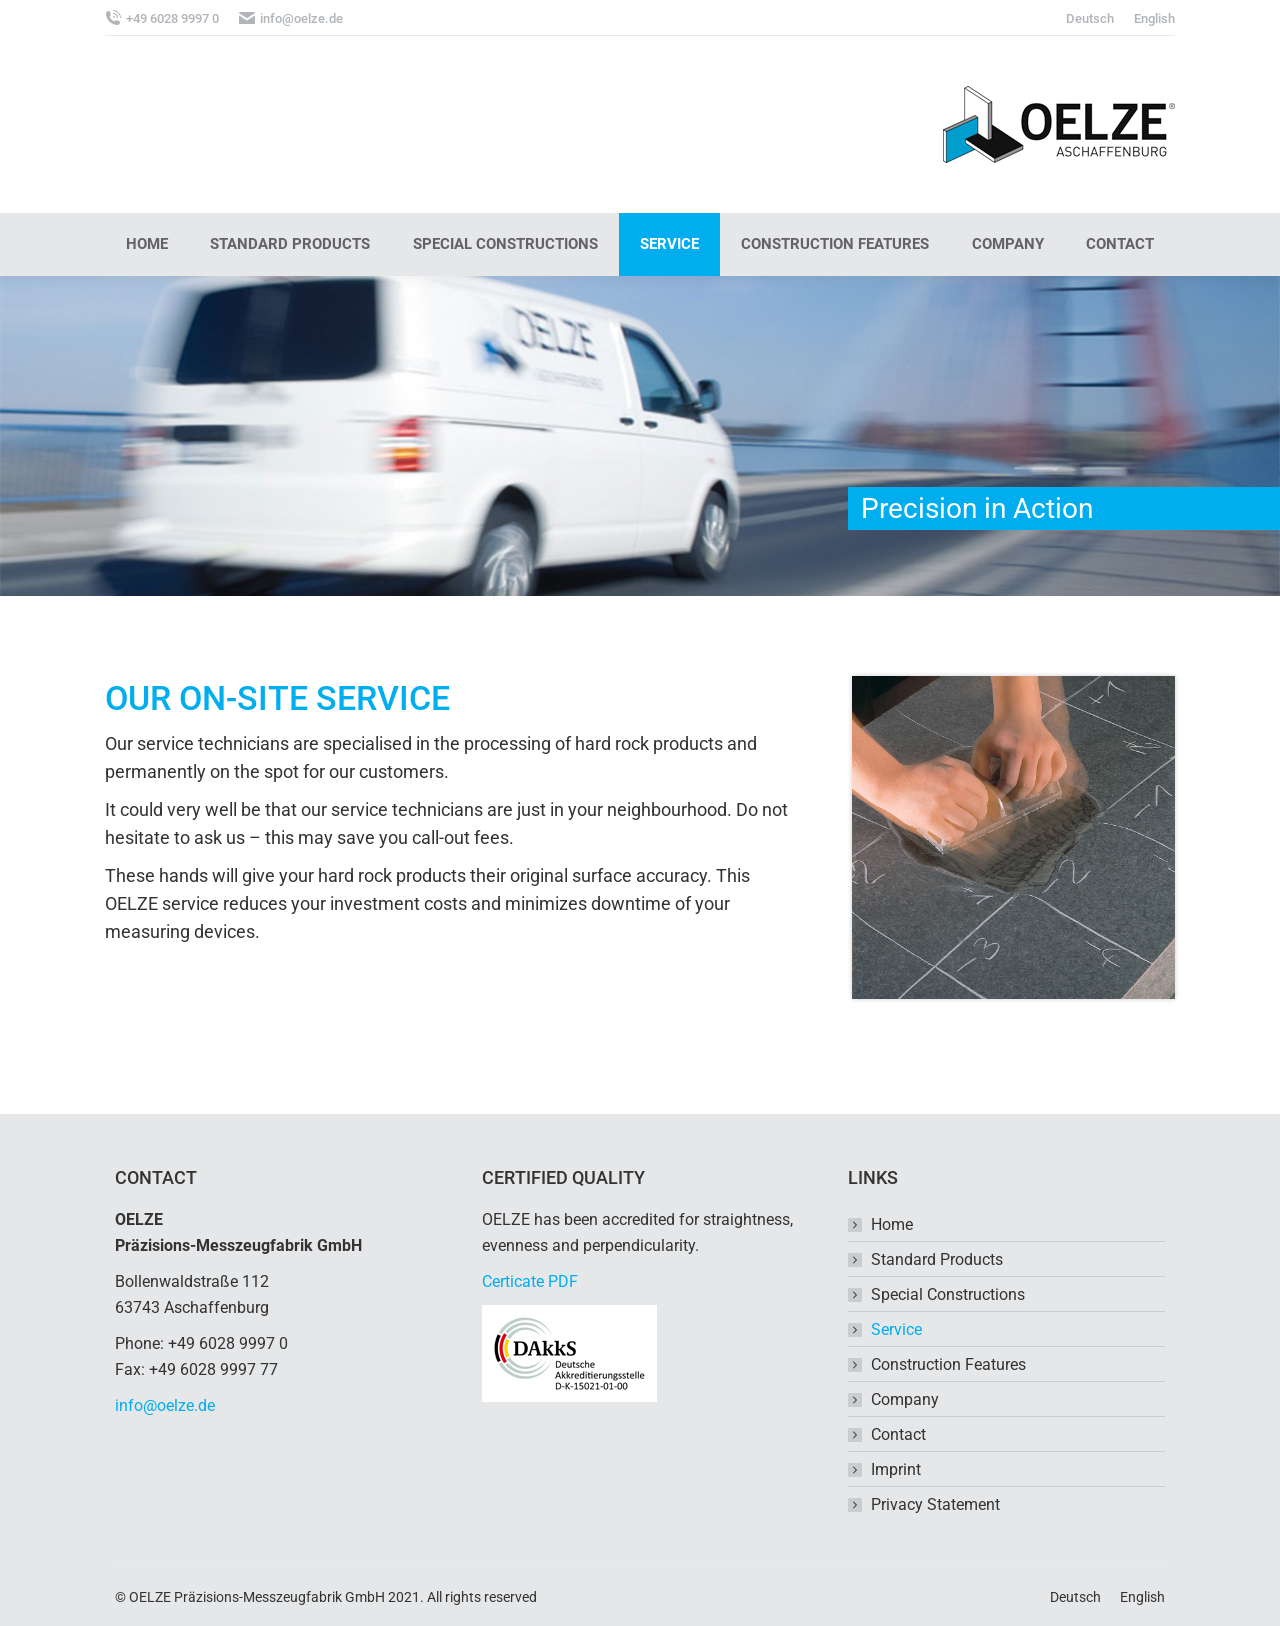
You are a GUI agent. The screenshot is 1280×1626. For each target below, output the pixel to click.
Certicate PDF (530, 1281)
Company (905, 1399)
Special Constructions (948, 1294)
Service (896, 1329)
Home (892, 1224)
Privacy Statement (935, 1504)
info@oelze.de (165, 1405)
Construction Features (948, 1364)
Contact (898, 1434)
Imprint (896, 1469)
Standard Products (937, 1259)
